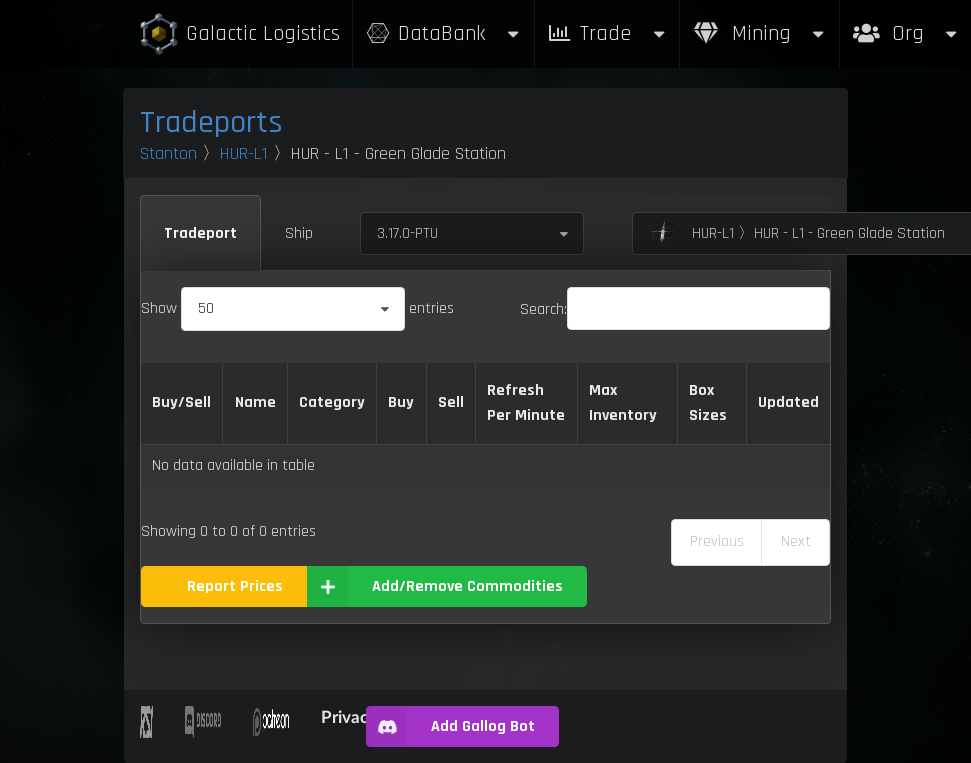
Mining (760, 33)
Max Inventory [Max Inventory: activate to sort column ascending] (623, 403)
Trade (607, 33)
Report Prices (235, 586)
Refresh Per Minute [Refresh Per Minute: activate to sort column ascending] (526, 403)
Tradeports (211, 122)
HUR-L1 (244, 153)
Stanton (168, 153)
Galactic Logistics (239, 34)
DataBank (443, 33)
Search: (675, 309)
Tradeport (200, 233)
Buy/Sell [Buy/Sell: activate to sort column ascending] (181, 402)
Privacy (349, 716)
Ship (299, 233)
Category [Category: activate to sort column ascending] (332, 402)
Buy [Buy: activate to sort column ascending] (401, 402)
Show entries (297, 308)
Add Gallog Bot (450, 726)
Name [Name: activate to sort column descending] (255, 402)
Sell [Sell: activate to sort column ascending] (451, 402)
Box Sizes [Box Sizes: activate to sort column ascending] (708, 403)
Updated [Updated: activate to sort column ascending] (788, 402)
